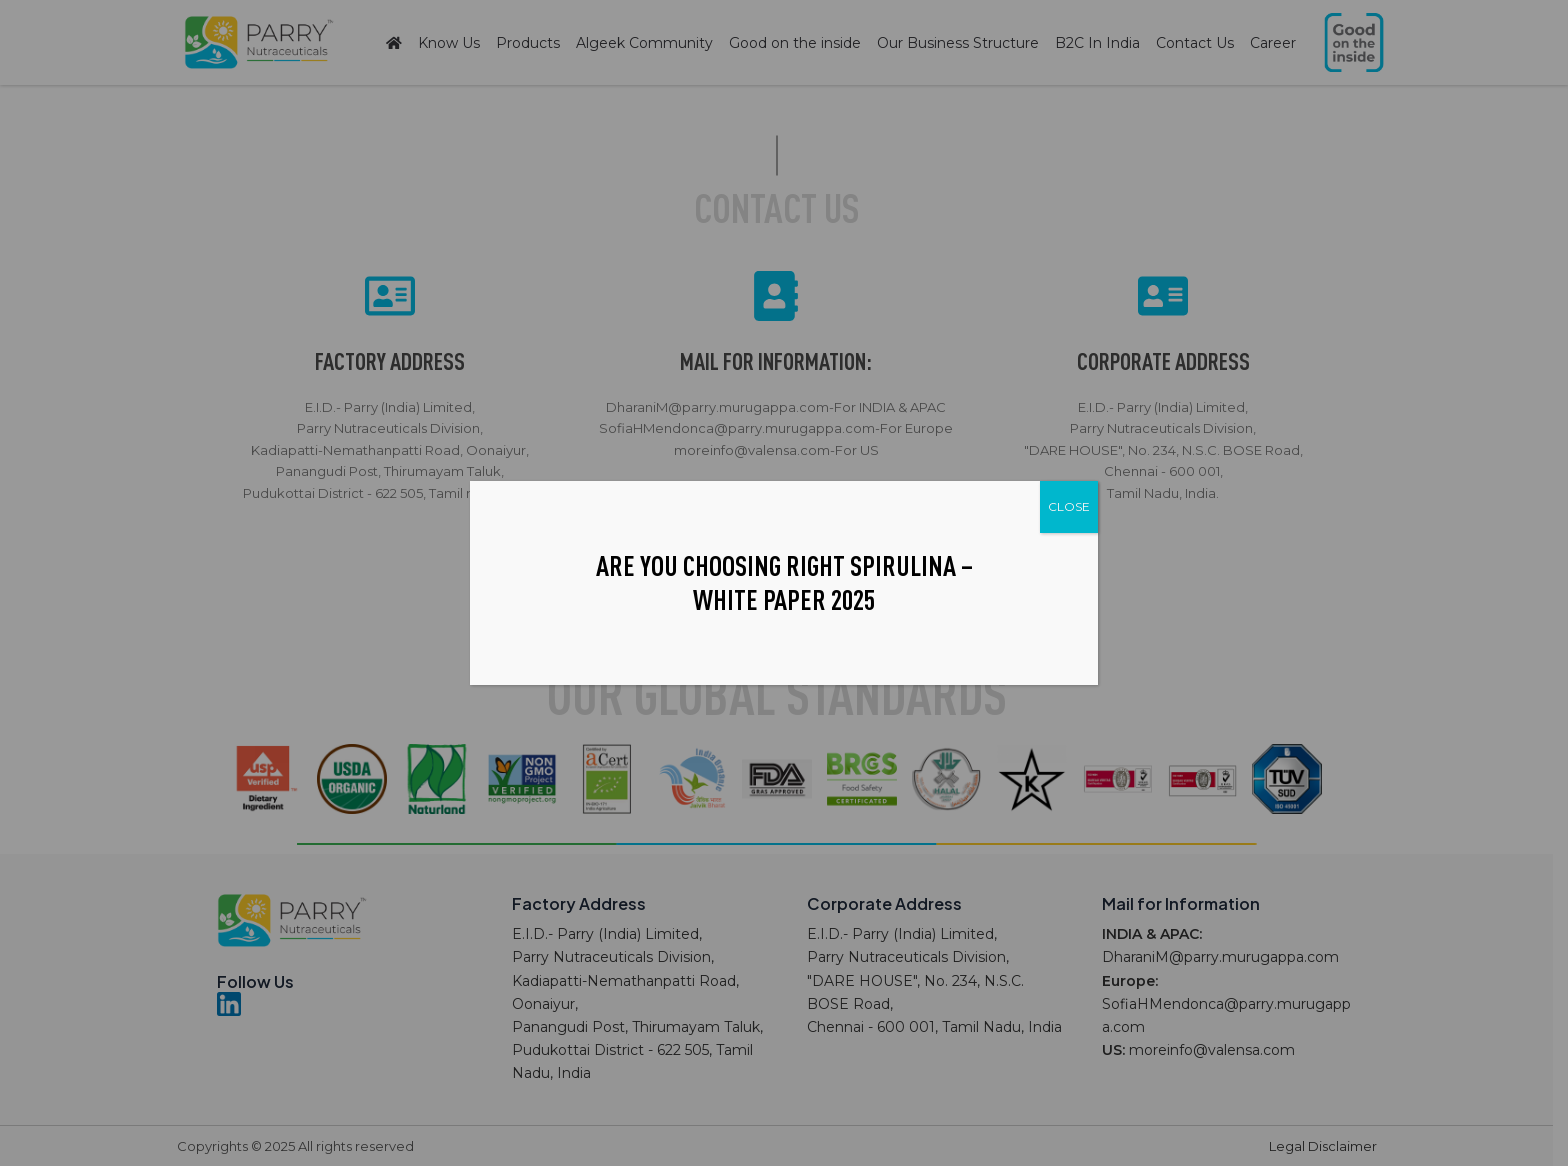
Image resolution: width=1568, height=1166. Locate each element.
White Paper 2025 (784, 599)
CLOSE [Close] (1069, 506)
